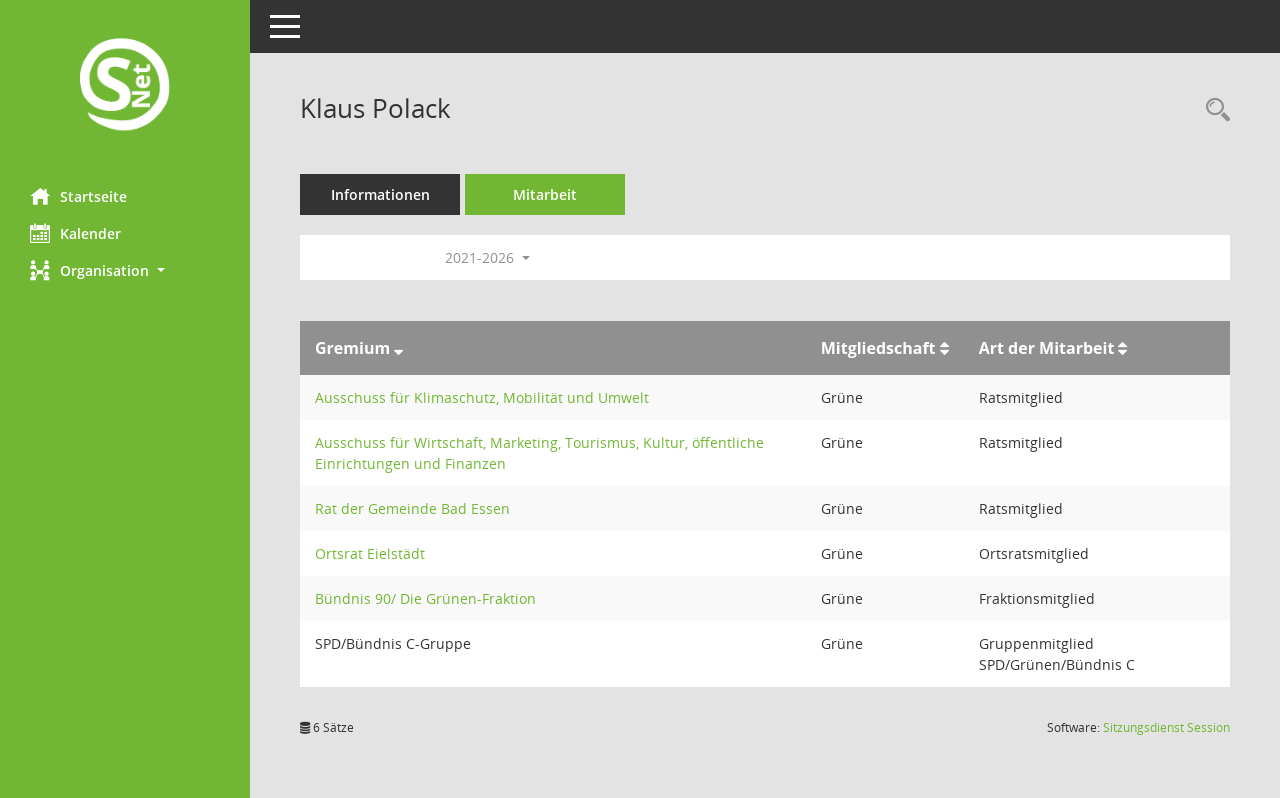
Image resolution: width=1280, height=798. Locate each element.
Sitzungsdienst (1166, 727)
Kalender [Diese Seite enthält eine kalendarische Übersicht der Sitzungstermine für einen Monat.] (75, 233)
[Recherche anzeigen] (1213, 110)
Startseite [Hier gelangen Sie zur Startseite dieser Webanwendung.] (78, 196)
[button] (125, 270)
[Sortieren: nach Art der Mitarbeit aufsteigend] (1122, 348)
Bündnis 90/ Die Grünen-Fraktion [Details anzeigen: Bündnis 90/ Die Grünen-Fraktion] (425, 598)
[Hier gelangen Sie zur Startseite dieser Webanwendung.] (125, 86)
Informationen (380, 194)
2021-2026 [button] (487, 257)
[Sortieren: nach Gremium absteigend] (398, 348)
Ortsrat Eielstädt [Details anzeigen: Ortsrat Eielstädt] (370, 553)
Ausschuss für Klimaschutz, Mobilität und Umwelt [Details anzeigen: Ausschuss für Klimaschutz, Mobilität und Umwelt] (482, 397)
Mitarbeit (545, 194)
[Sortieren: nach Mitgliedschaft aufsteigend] (944, 348)
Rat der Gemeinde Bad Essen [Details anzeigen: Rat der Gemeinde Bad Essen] (412, 508)
